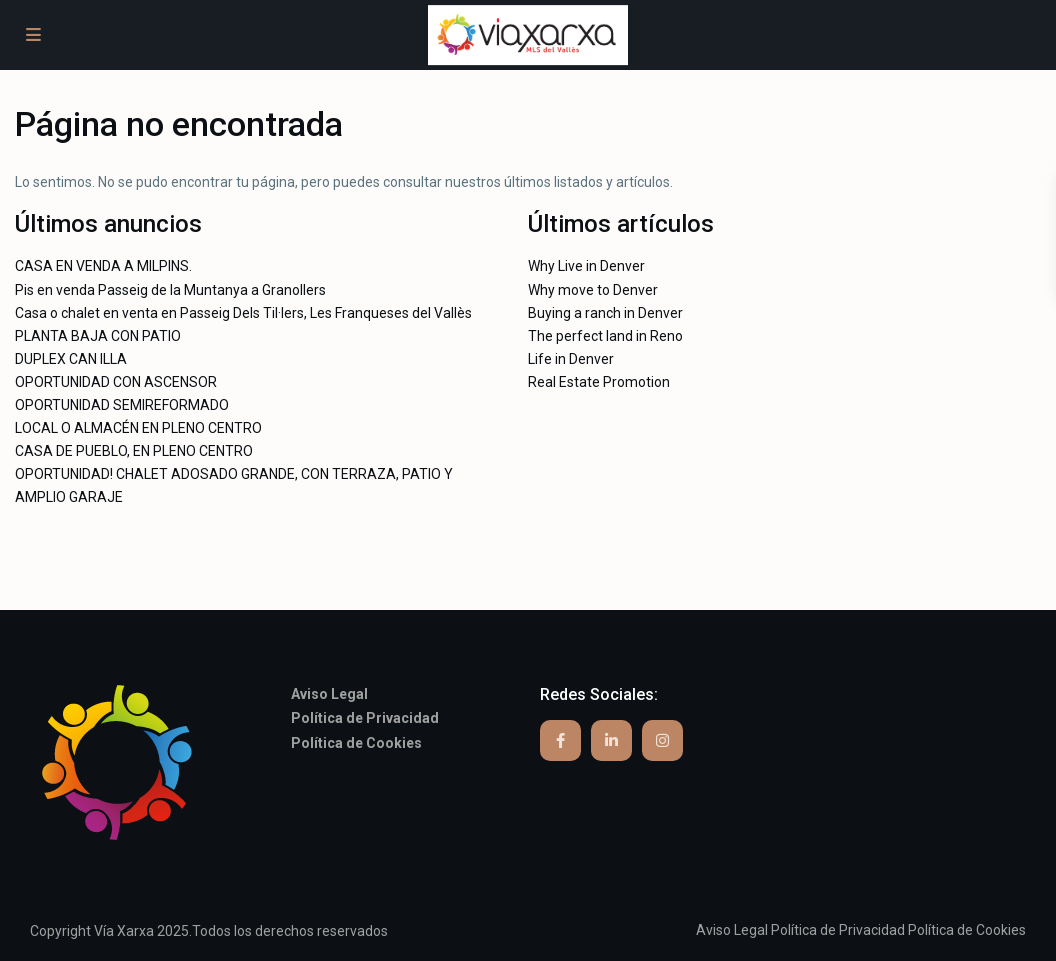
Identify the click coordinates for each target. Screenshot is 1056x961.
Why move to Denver (593, 290)
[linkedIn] (611, 740)
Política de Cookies (967, 930)
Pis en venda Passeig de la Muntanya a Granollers (170, 290)
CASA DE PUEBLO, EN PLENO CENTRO (134, 451)
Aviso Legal (732, 930)
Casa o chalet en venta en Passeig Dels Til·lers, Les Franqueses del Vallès (243, 313)
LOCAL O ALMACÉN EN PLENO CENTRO (138, 428)
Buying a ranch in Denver (605, 313)
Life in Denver (571, 359)
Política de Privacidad (838, 930)
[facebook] (560, 740)
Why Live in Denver (586, 266)
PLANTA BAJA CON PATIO (98, 336)
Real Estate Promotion (599, 382)
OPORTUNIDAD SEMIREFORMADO (122, 405)
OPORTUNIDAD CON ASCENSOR (116, 382)
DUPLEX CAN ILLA (71, 359)
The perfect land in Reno (605, 336)
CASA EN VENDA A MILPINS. (103, 266)
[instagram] (662, 740)
